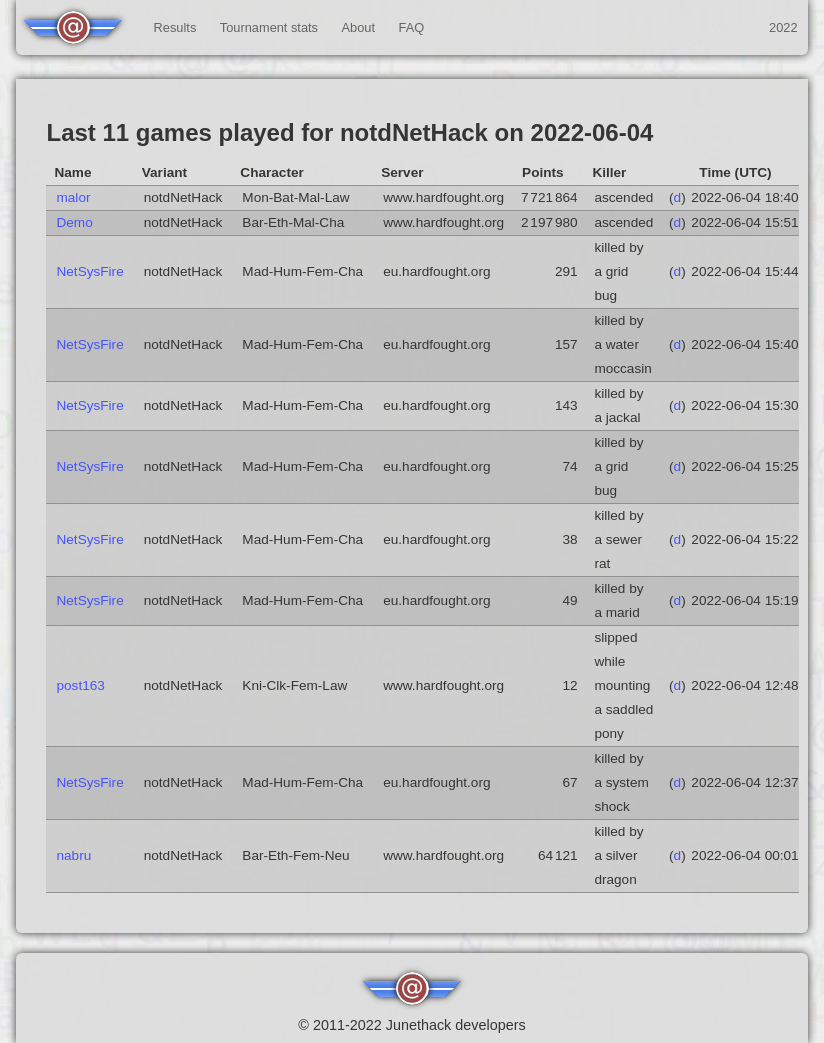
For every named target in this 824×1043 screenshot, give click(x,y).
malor (73, 197)
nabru (73, 855)
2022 (783, 27)
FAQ (412, 27)
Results (175, 27)
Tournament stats (269, 27)
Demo (74, 222)
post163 (80, 685)
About (358, 27)
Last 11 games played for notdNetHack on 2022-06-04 (349, 132)
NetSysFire (89, 271)
